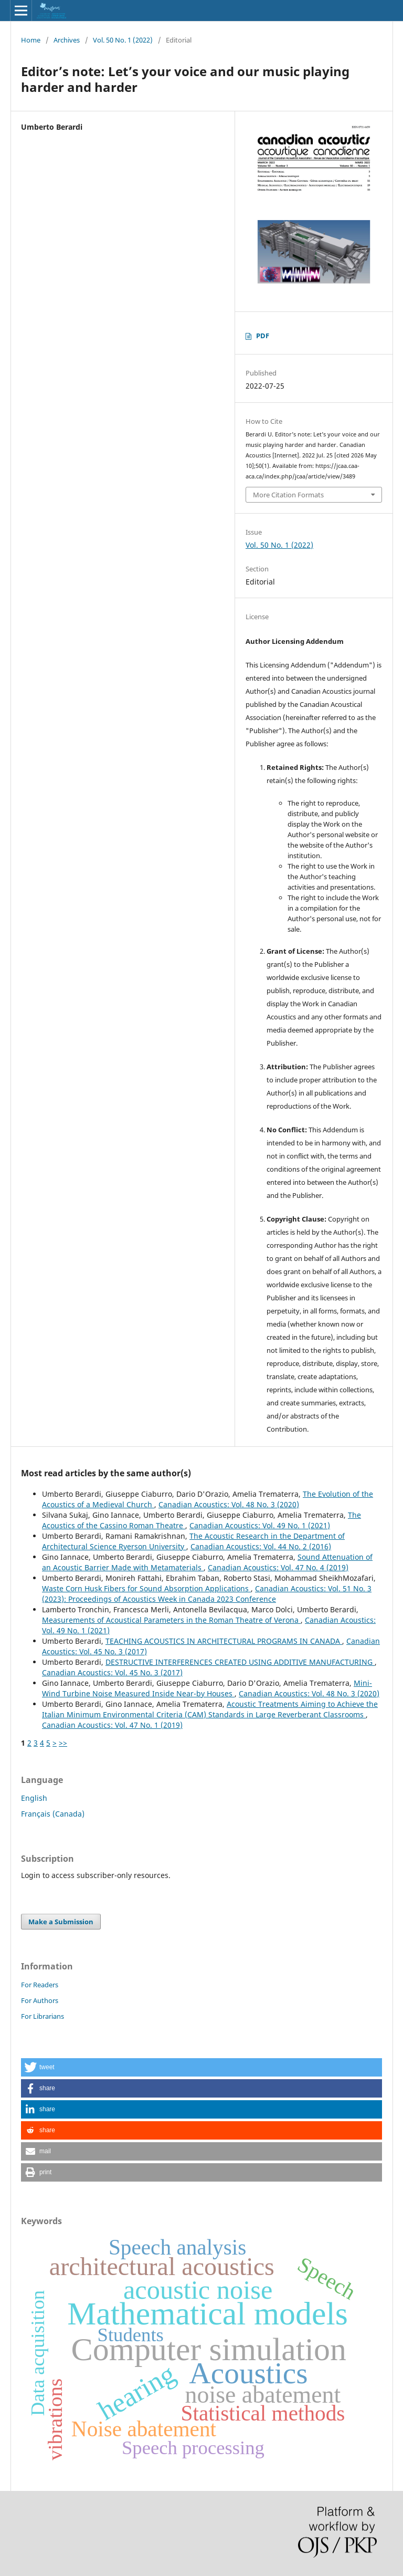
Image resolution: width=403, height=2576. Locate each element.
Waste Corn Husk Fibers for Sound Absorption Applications (146, 1588)
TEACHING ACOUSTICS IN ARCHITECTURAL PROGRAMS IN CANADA (223, 1641)
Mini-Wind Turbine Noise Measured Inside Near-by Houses (207, 1688)
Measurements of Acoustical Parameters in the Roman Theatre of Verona (171, 1620)
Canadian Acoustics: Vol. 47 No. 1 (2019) (112, 1725)
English (34, 1798)
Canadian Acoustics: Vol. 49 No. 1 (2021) (259, 1525)
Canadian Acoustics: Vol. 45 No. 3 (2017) (112, 1672)
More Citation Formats (288, 494)
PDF (262, 335)
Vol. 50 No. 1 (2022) (123, 40)
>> (63, 1743)
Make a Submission (60, 1921)
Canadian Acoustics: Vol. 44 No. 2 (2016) (260, 1546)
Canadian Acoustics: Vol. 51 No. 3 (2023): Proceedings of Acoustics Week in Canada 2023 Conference (207, 1593)
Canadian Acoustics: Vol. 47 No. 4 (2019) (278, 1567)
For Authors (39, 2000)
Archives (67, 40)
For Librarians (42, 2016)
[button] (201, 2067)
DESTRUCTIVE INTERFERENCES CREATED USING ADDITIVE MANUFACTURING (240, 1662)
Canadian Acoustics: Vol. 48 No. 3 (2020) (228, 1504)
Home (30, 40)
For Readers (39, 1984)
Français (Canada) (52, 1814)
